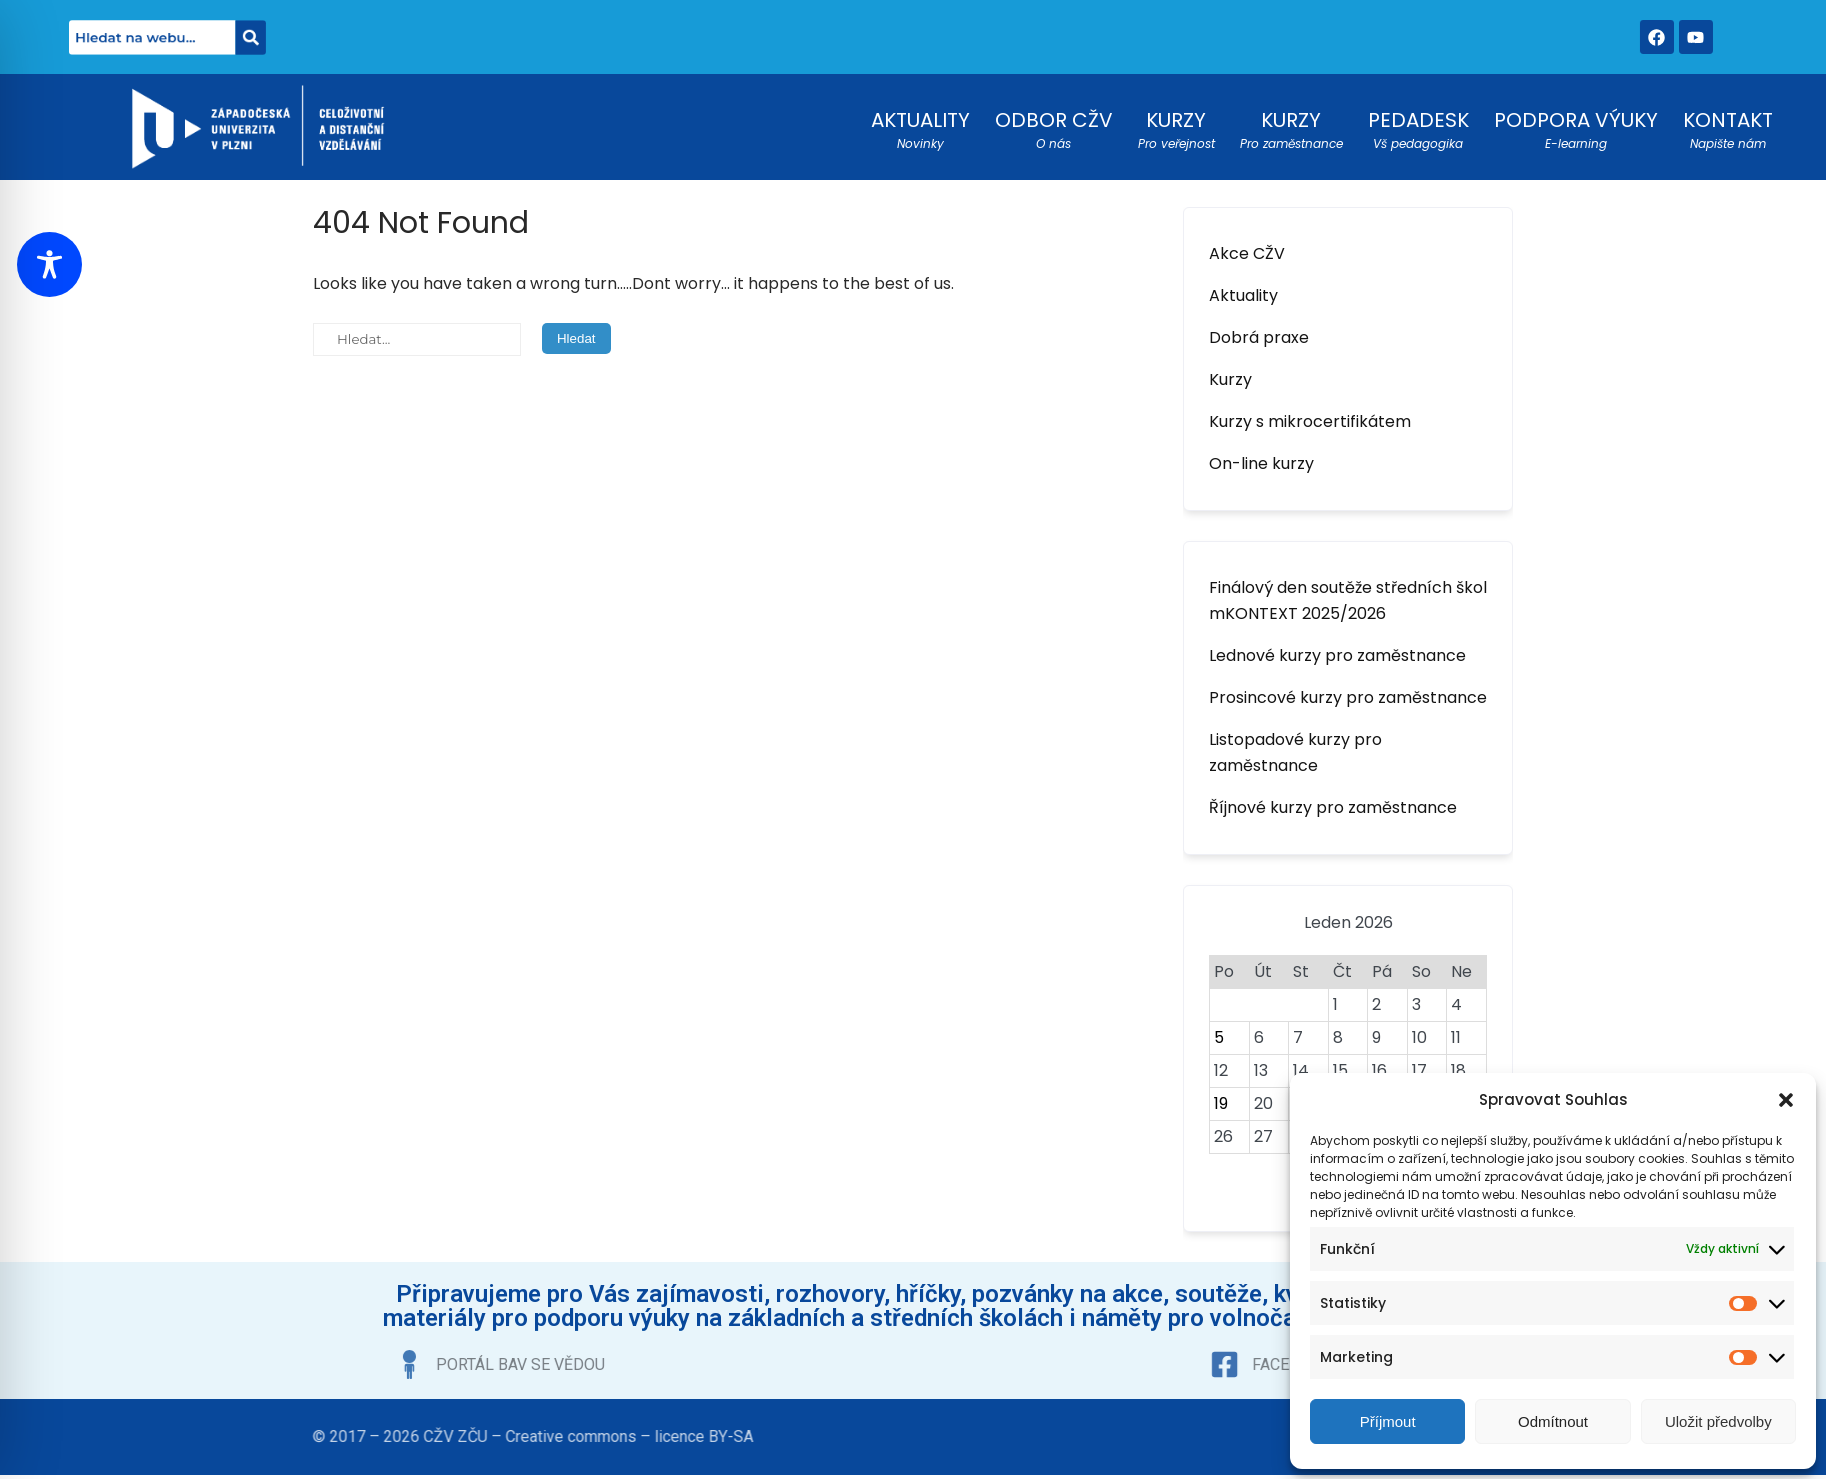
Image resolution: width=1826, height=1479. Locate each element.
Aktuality (1243, 295)
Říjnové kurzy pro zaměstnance (1333, 807)
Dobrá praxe (1259, 337)
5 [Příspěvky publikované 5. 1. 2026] (1219, 1037)
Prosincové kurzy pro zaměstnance (1348, 697)
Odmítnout (1553, 1421)
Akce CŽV (1247, 253)
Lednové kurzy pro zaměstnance (1337, 655)
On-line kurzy (1261, 463)
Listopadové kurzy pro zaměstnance (1295, 752)
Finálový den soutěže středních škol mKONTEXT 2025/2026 (1348, 600)
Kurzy (1230, 379)
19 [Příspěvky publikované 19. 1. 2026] (1221, 1103)
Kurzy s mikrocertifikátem (1310, 421)
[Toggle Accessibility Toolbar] (49, 264)
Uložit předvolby (1718, 1421)
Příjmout (1388, 1421)
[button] (1786, 1100)
